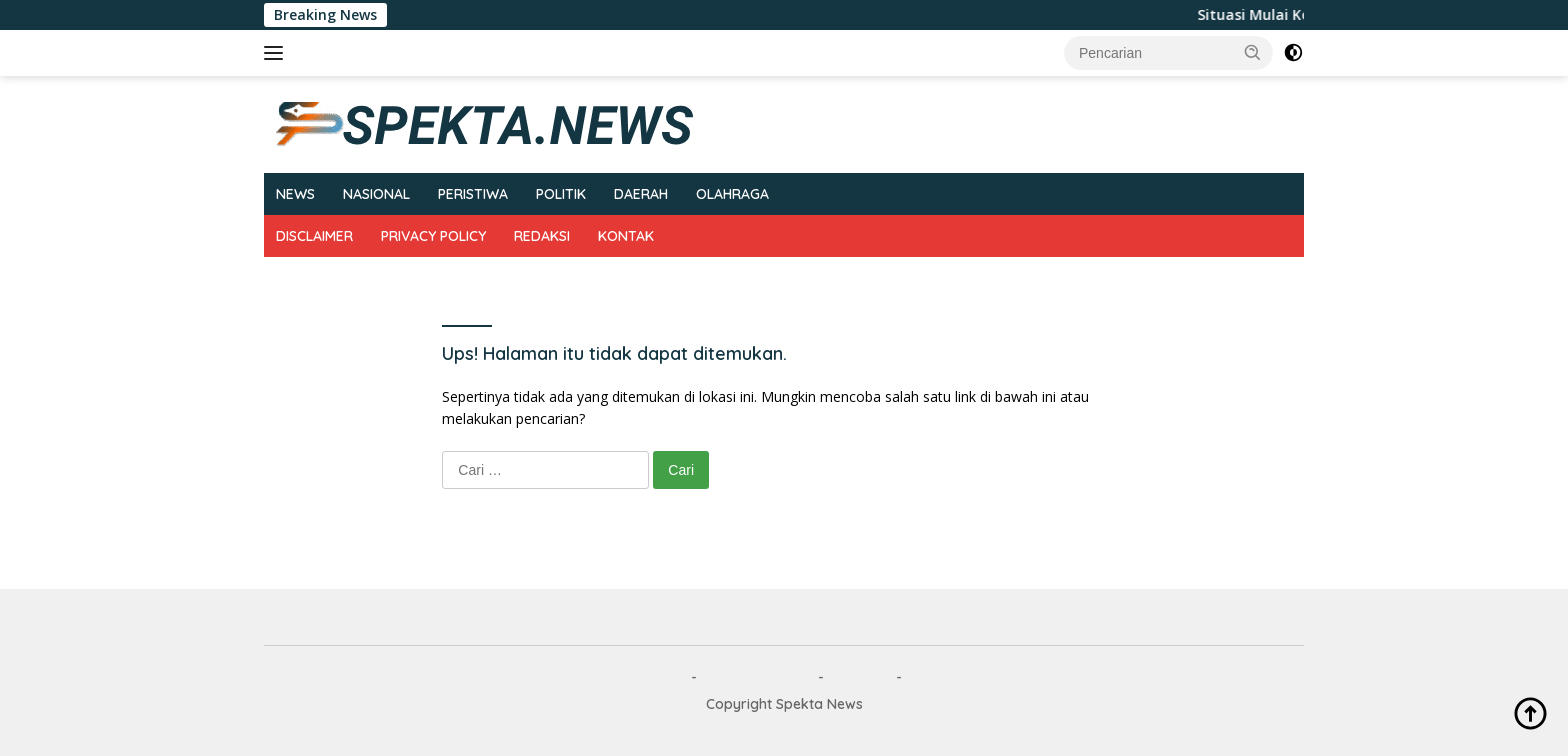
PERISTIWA (473, 194)
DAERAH (641, 194)
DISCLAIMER (314, 236)
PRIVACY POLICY (433, 236)
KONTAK (626, 236)
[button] (1253, 52)
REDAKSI (542, 236)
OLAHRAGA (732, 194)
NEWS (295, 194)
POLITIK (561, 194)
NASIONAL (376, 194)
